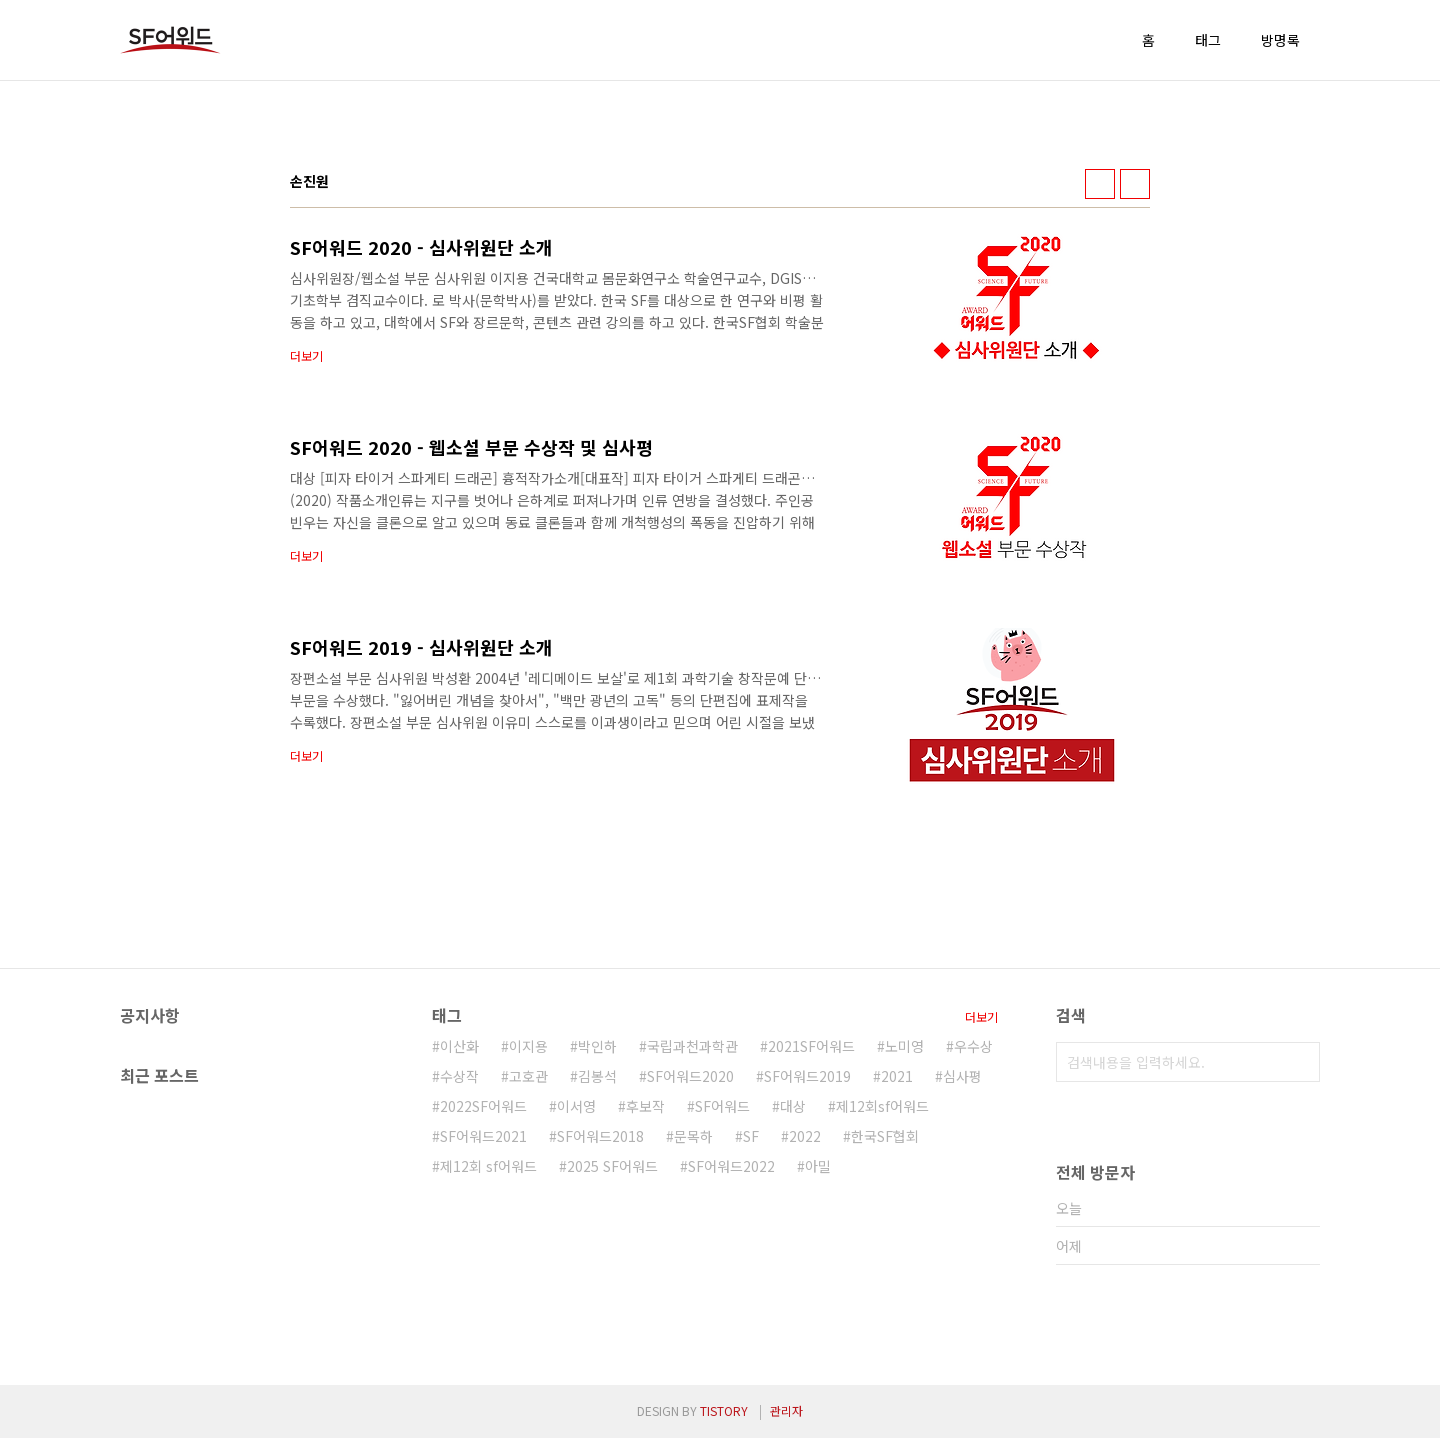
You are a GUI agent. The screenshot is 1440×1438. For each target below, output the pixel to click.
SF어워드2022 (731, 1166)
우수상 (973, 1046)
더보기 (981, 1016)
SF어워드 (722, 1106)
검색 (1300, 1062)
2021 (897, 1076)
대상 (793, 1106)
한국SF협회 (885, 1136)
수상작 (459, 1076)
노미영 (904, 1046)
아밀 (818, 1166)
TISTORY (724, 1410)
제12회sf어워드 (882, 1106)
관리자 (786, 1410)
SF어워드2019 (807, 1076)
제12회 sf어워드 (488, 1166)
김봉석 (597, 1076)
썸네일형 (1100, 184)
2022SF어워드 (483, 1106)
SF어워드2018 (600, 1136)
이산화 (459, 1046)
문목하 (693, 1136)
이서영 (576, 1106)
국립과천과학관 (692, 1046)
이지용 (528, 1046)
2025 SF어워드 (612, 1166)
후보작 (645, 1106)
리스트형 (1135, 184)
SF (751, 1136)
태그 (1208, 40)
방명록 (1280, 40)
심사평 (962, 1076)
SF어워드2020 (690, 1076)
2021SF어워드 (811, 1046)
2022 (805, 1136)
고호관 (528, 1076)
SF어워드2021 (483, 1136)
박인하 (597, 1046)
